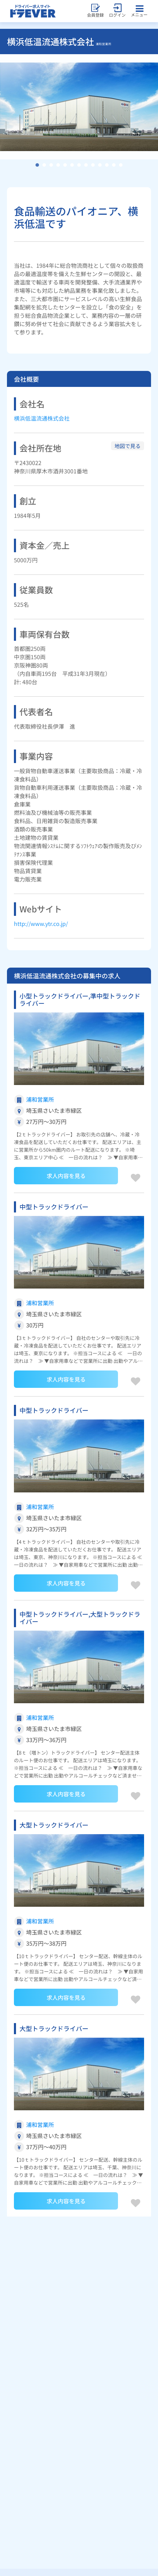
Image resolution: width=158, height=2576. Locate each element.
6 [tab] (72, 165)
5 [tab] (65, 165)
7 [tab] (79, 165)
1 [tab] (37, 165)
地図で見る (127, 445)
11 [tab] (107, 165)
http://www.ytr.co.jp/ (41, 923)
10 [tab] (100, 165)
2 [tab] (44, 165)
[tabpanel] (79, 106)
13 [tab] (121, 165)
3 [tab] (51, 165)
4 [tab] (58, 165)
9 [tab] (93, 165)
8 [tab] (86, 165)
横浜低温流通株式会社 (42, 418)
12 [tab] (114, 165)
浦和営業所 (40, 1099)
